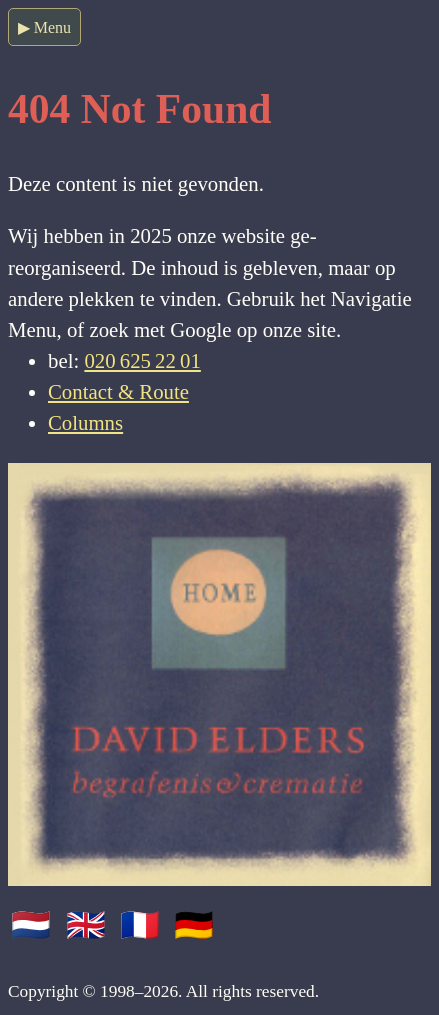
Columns (85, 422)
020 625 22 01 (142, 360)
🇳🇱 (35, 925)
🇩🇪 (194, 925)
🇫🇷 (144, 925)
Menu (52, 27)
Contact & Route (118, 391)
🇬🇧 (90, 925)
